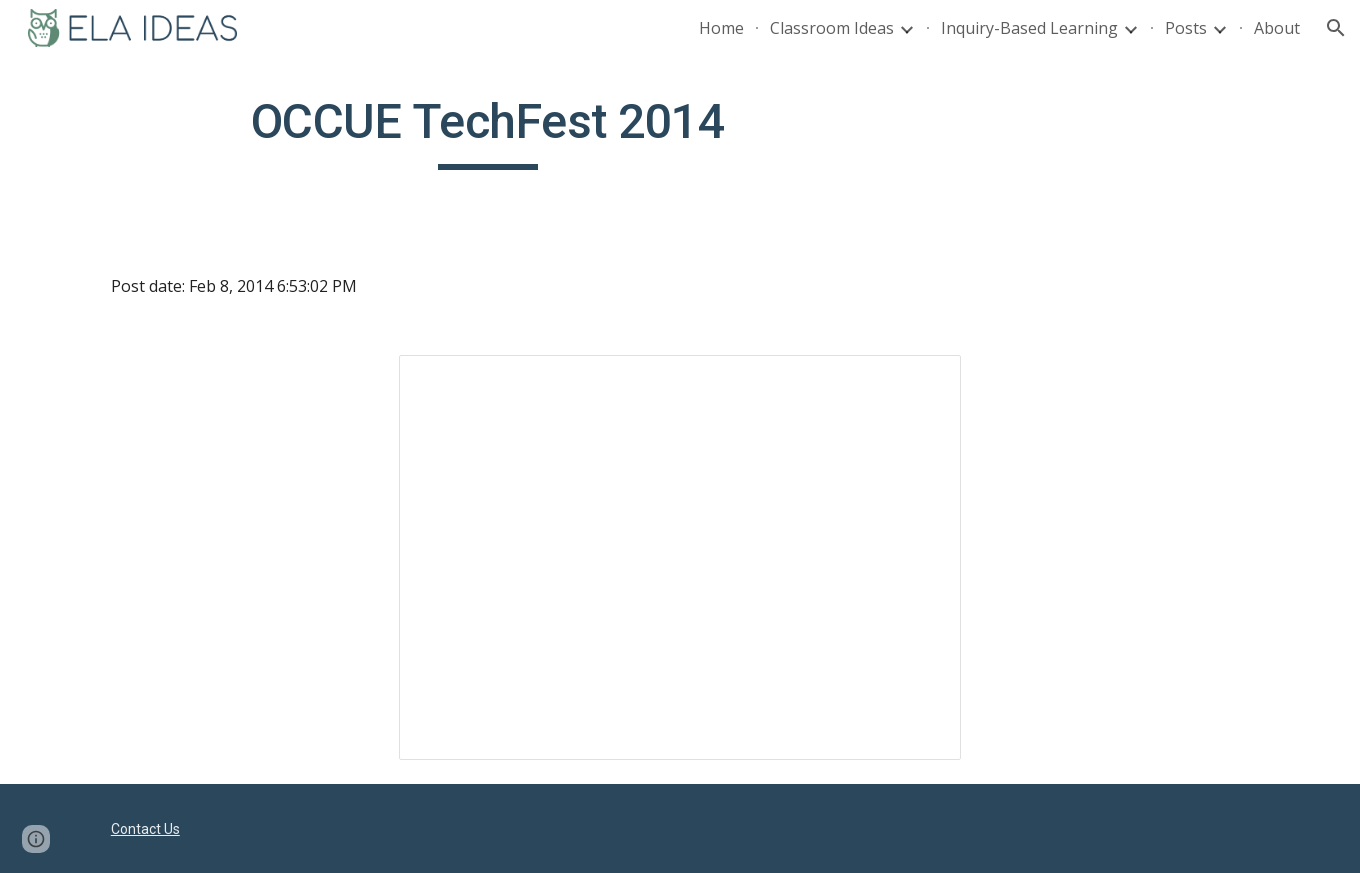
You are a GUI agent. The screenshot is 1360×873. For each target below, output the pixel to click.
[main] (488, 131)
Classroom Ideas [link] (832, 28)
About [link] (1277, 28)
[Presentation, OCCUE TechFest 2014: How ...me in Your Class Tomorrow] (680, 557)
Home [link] (721, 28)
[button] (1336, 28)
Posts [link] (1186, 28)
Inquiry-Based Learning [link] (1029, 28)
